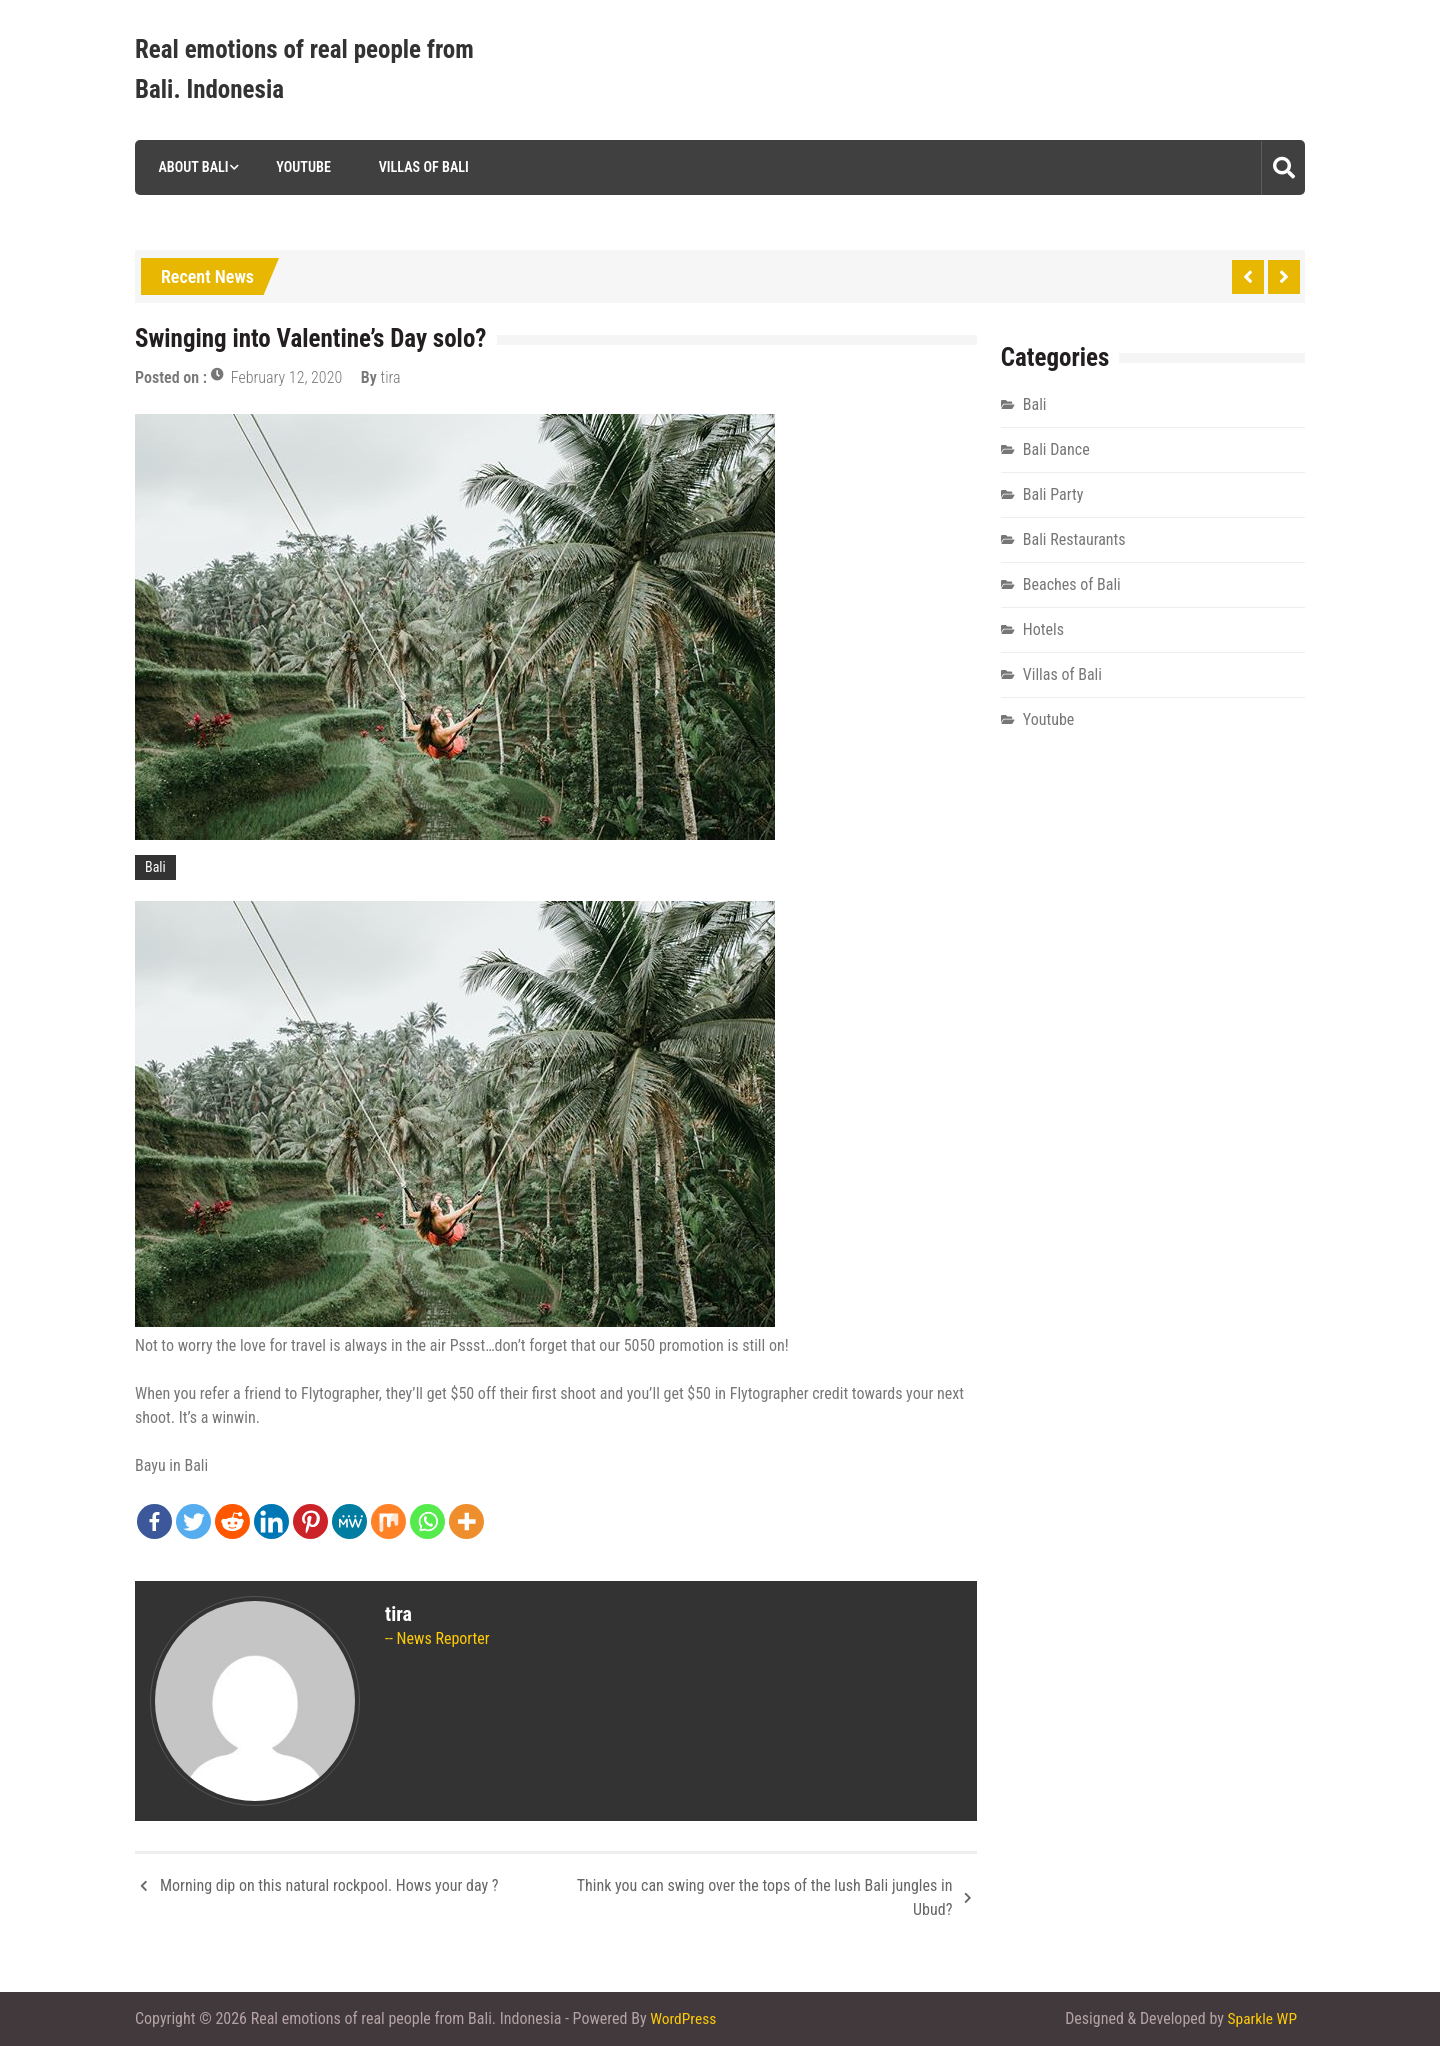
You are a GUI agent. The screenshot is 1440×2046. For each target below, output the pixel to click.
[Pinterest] (310, 1521)
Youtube (300, 167)
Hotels (1043, 629)
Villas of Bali (420, 167)
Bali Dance (1056, 449)
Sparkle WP (1261, 2018)
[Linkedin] (271, 1521)
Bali (155, 867)
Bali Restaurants (1074, 539)
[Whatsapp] (427, 1521)
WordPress (684, 2018)
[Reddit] (232, 1521)
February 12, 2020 (286, 377)
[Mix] (388, 1521)
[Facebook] (154, 1521)
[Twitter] (193, 1521)
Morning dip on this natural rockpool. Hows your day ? (329, 1885)
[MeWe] (349, 1521)
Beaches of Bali (1072, 584)
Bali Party (1053, 494)
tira (391, 377)
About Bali (189, 167)
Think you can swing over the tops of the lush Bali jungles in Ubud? (765, 1897)
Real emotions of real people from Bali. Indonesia (304, 69)
